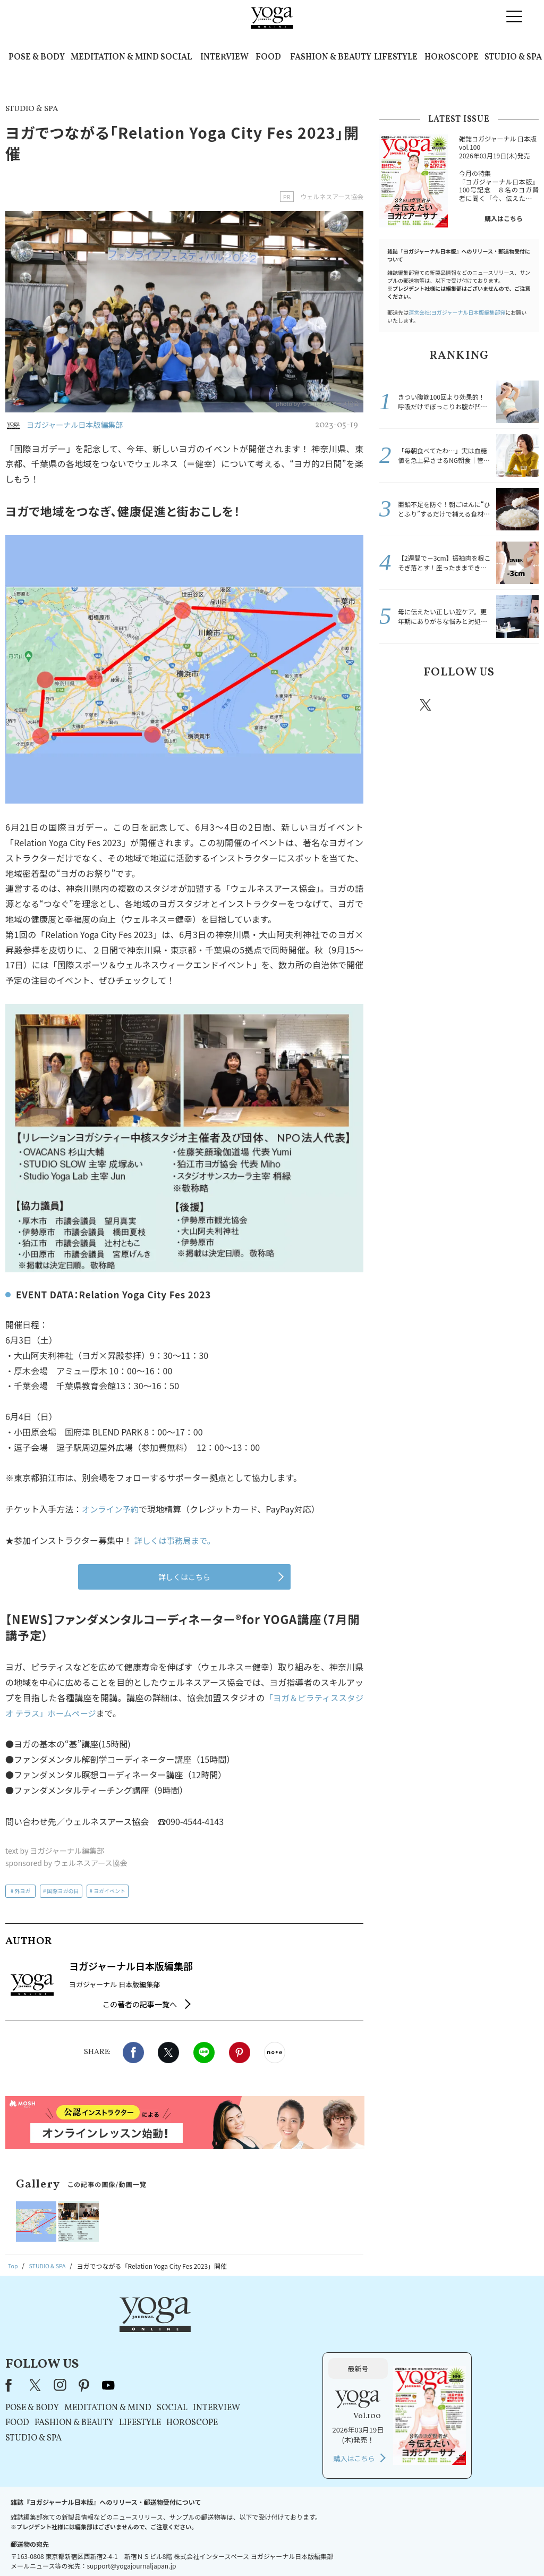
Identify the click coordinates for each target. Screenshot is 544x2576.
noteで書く (274, 2052)
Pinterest (239, 2052)
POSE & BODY (36, 57)
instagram (457, 704)
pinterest (490, 705)
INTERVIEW (224, 57)
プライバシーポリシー (255, 2547)
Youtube (520, 705)
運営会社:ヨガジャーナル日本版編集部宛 (457, 312)
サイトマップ (416, 2547)
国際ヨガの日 (63, 1891)
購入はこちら (503, 218)
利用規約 (202, 2547)
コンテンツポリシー (324, 2547)
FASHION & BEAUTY (330, 57)
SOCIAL (176, 57)
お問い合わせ (82, 2547)
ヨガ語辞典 (460, 2547)
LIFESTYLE (396, 57)
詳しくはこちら (184, 1577)
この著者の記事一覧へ (140, 2004)
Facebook (133, 2052)
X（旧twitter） (168, 2052)
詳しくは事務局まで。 (176, 1540)
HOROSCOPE (451, 57)
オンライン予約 (111, 1508)
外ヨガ (22, 1891)
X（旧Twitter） (169, 2329)
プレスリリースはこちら (145, 2547)
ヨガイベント (109, 1891)
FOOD (268, 57)
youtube (242, 2329)
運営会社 (375, 2547)
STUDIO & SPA (513, 57)
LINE (204, 2052)
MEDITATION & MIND (115, 57)
